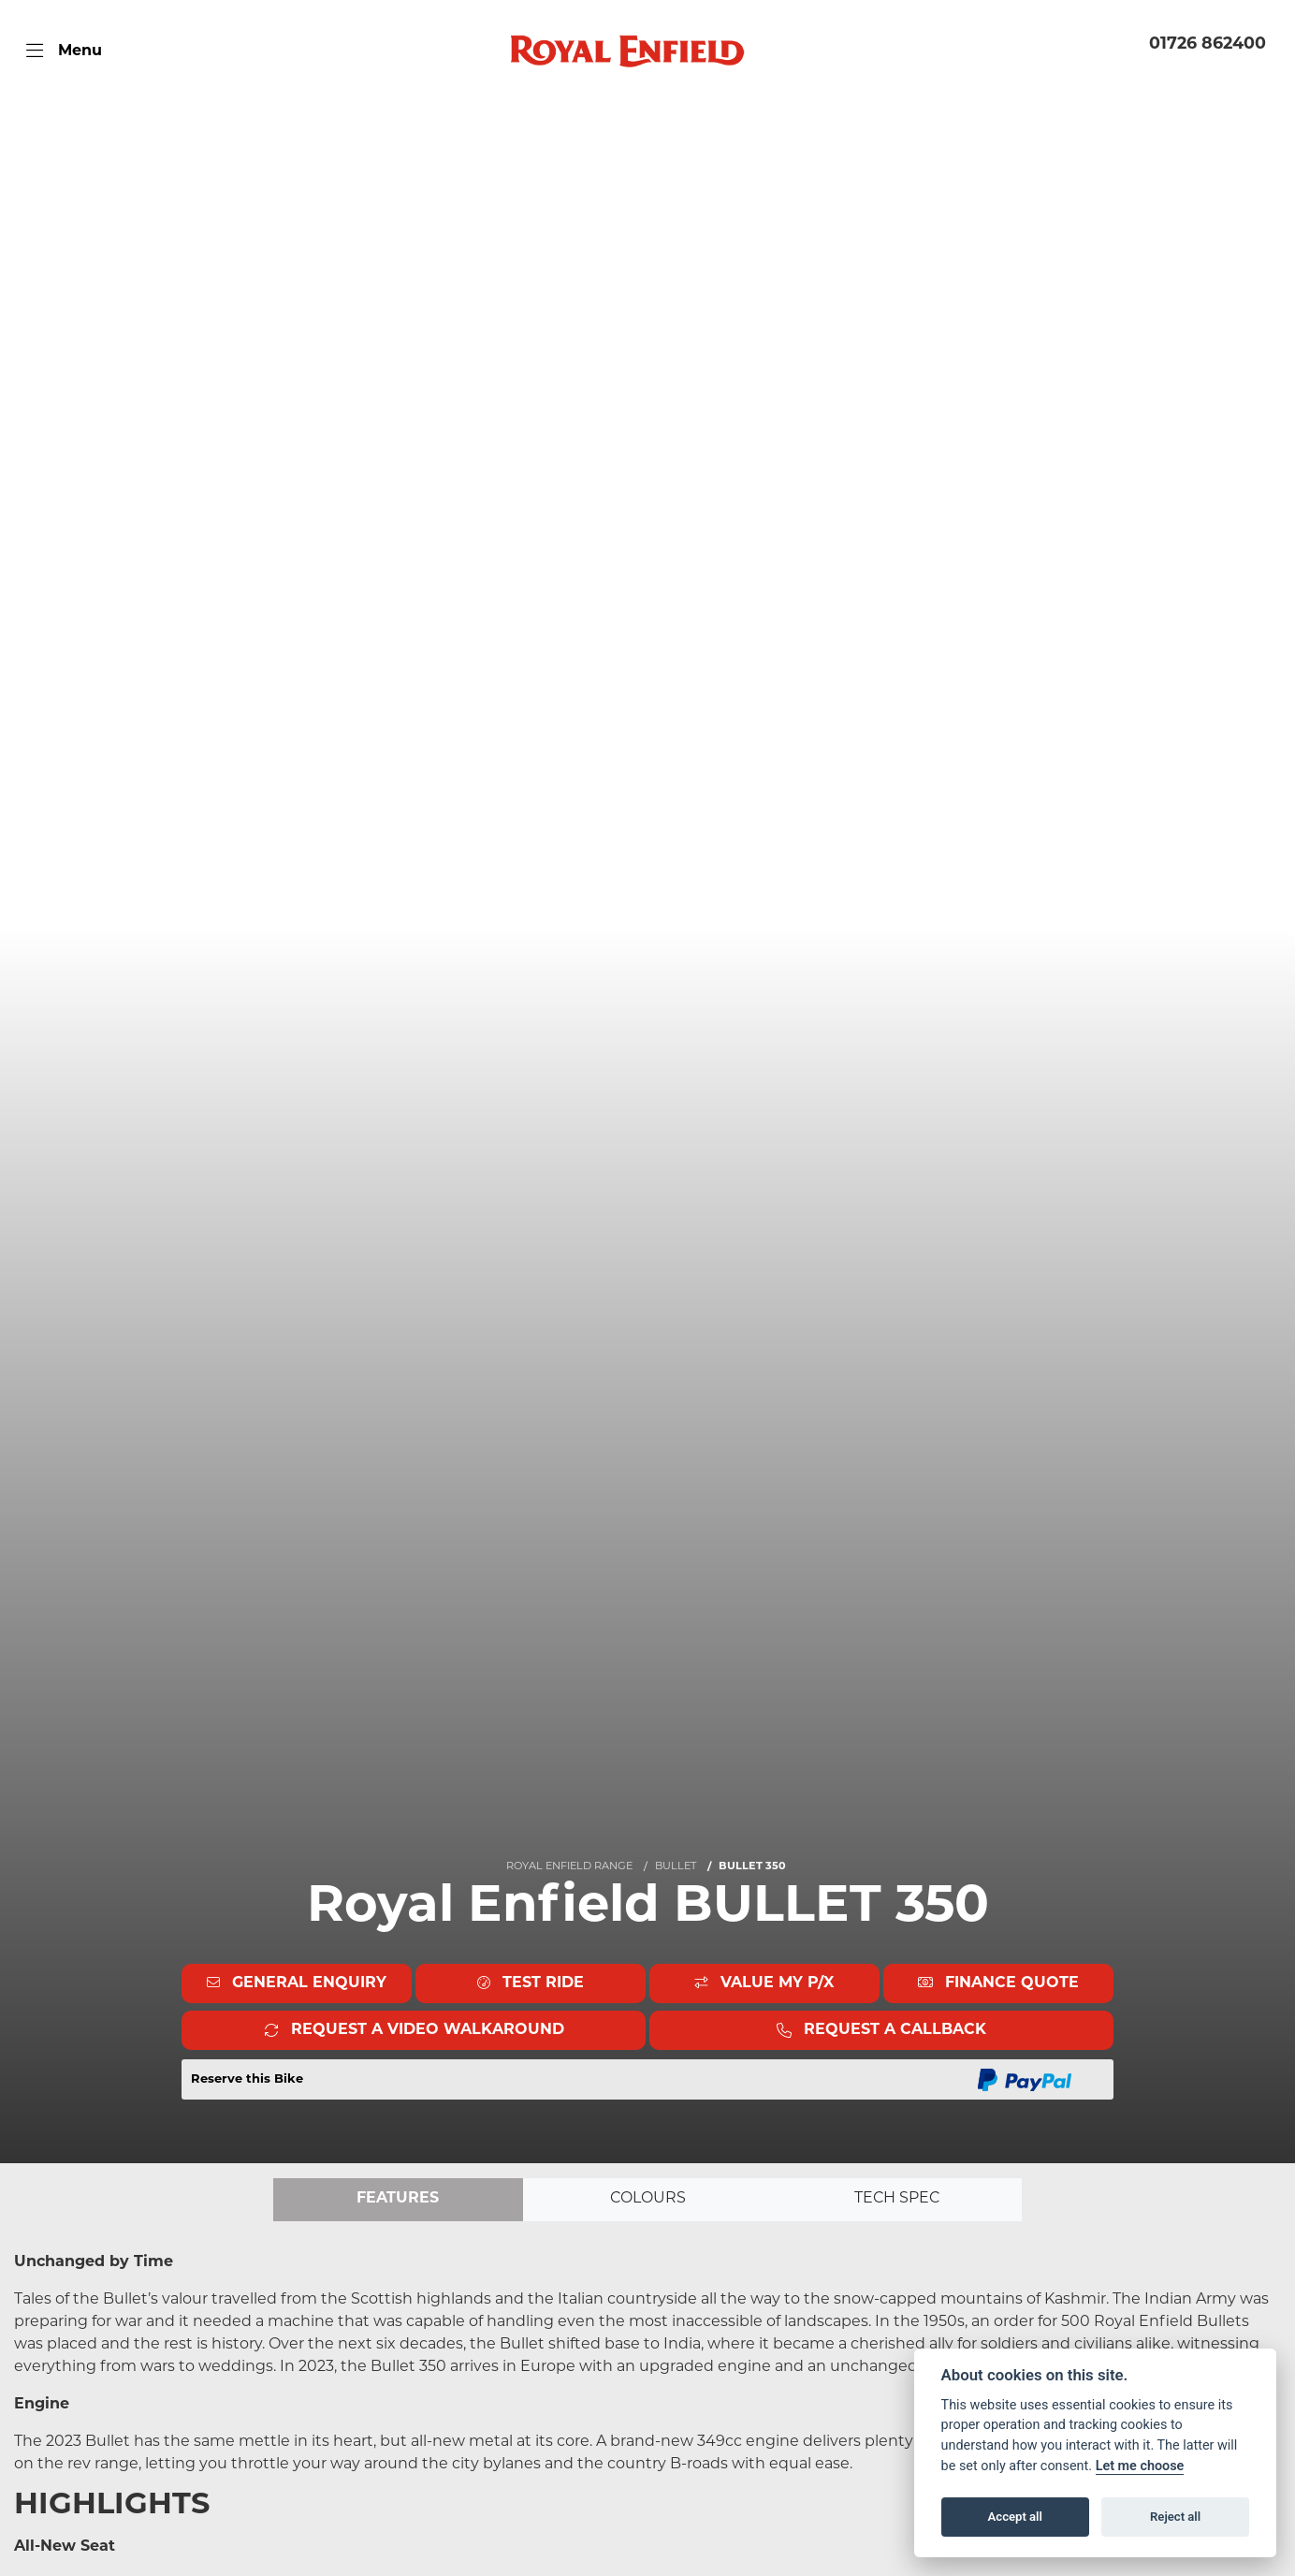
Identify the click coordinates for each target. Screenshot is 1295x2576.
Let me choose (1140, 2466)
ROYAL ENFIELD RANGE (569, 1867)
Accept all (1015, 2517)
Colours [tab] (647, 2199)
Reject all (1175, 2517)
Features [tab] (397, 2199)
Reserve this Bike (247, 2079)
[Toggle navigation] (64, 51)
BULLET (675, 1867)
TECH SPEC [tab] (896, 2199)
